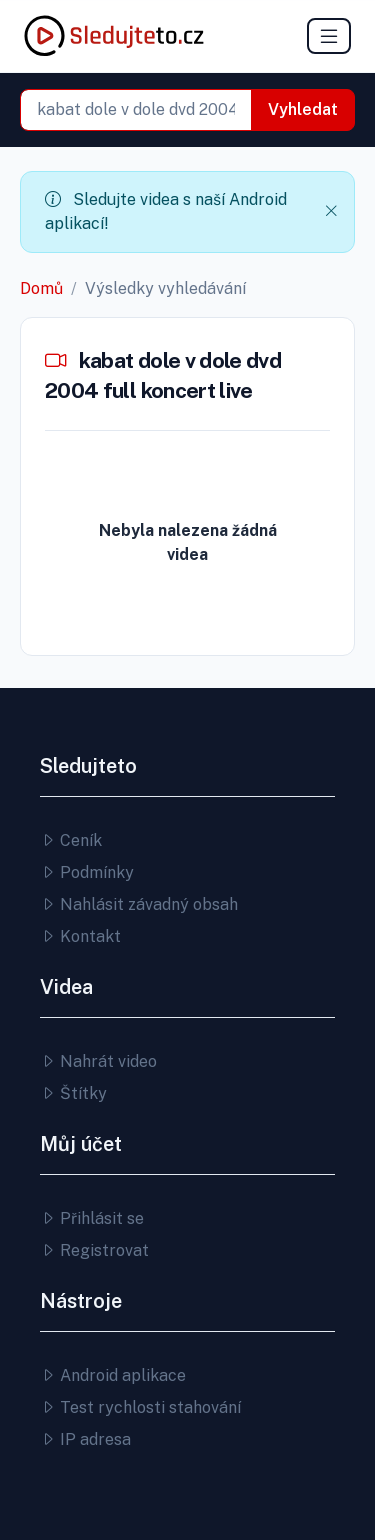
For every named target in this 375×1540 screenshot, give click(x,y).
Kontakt (80, 936)
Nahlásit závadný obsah (139, 904)
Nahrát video (98, 1061)
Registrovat (94, 1250)
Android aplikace (113, 1375)
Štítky (73, 1093)
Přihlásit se (92, 1218)
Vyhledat (303, 109)
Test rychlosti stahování (140, 1407)
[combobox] (136, 110)
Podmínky (87, 872)
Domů (41, 288)
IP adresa (85, 1439)
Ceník (71, 840)
